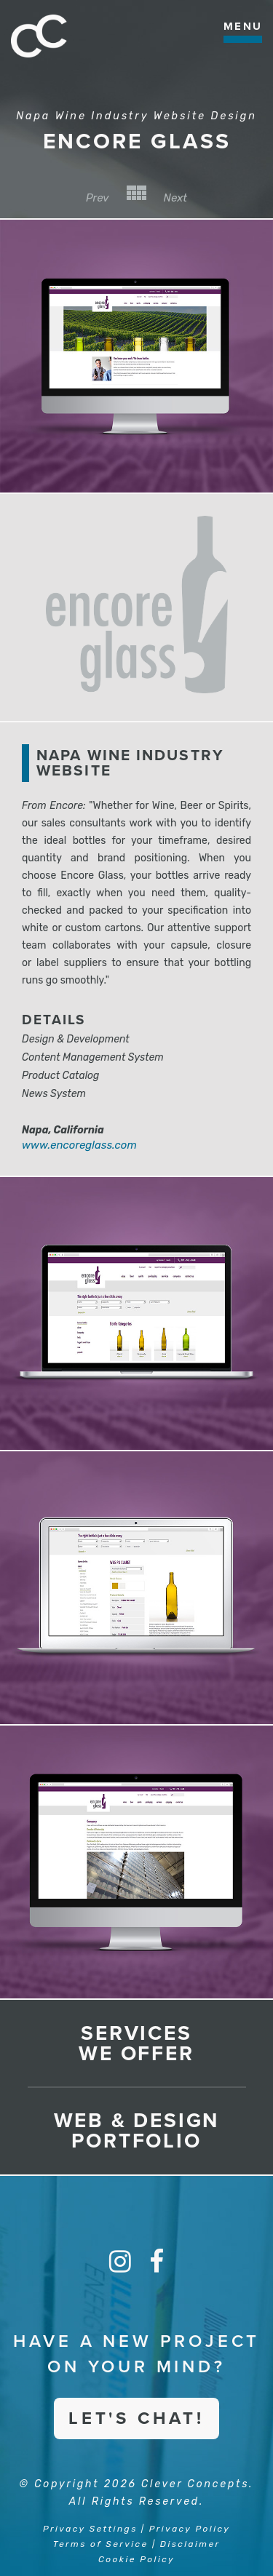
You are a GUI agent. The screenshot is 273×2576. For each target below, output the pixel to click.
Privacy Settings (90, 2529)
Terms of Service (101, 2544)
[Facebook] (156, 2262)
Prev (97, 197)
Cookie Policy (136, 2559)
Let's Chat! (136, 2418)
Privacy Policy (189, 2529)
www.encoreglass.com (79, 1145)
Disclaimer (190, 2544)
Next (176, 197)
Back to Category (136, 193)
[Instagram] (120, 2262)
